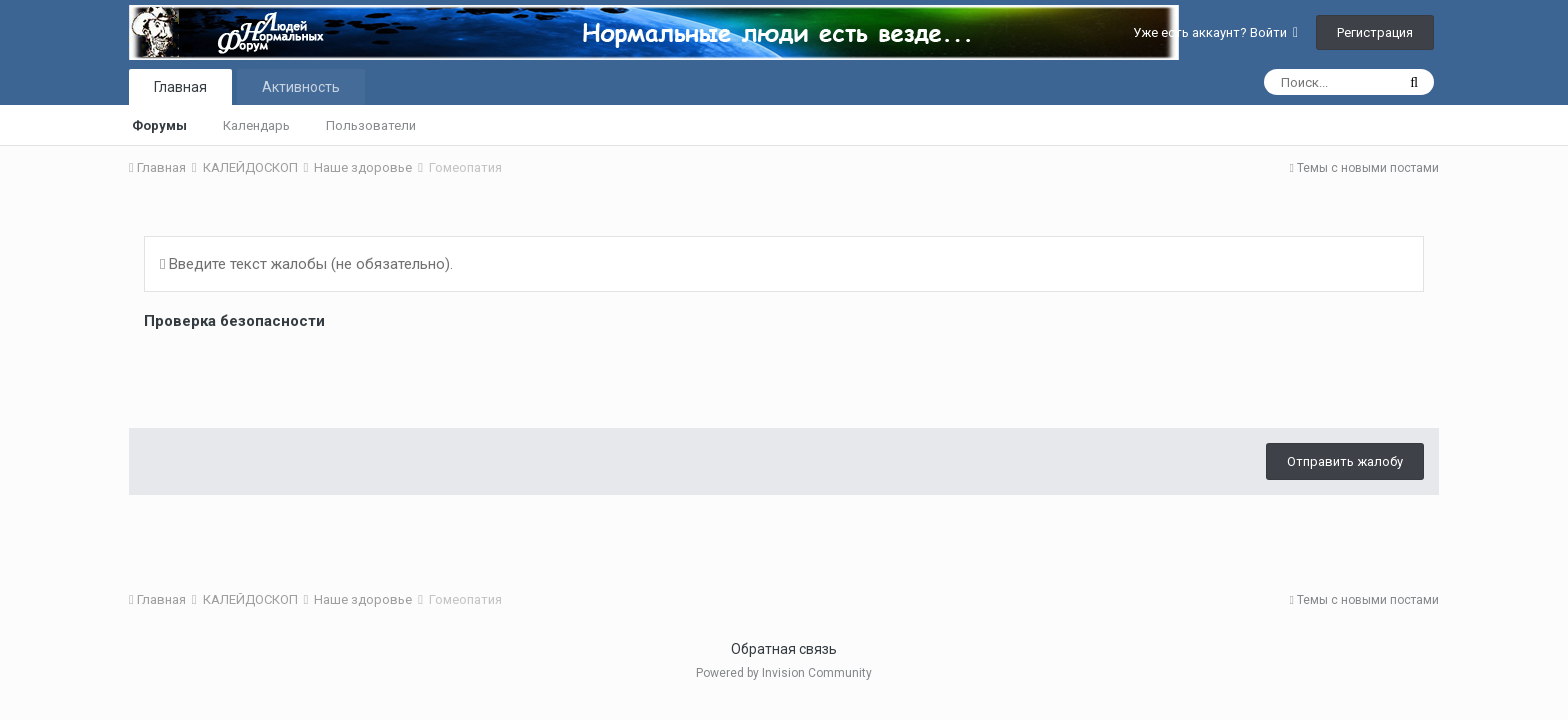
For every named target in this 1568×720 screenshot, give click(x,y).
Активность (301, 87)
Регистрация (1375, 32)
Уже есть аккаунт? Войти (1215, 32)
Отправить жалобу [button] (1345, 383)
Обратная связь (784, 649)
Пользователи (371, 125)
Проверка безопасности (234, 321)
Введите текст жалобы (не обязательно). (306, 264)
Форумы (159, 125)
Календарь (256, 125)
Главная (180, 87)
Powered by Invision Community (784, 673)
